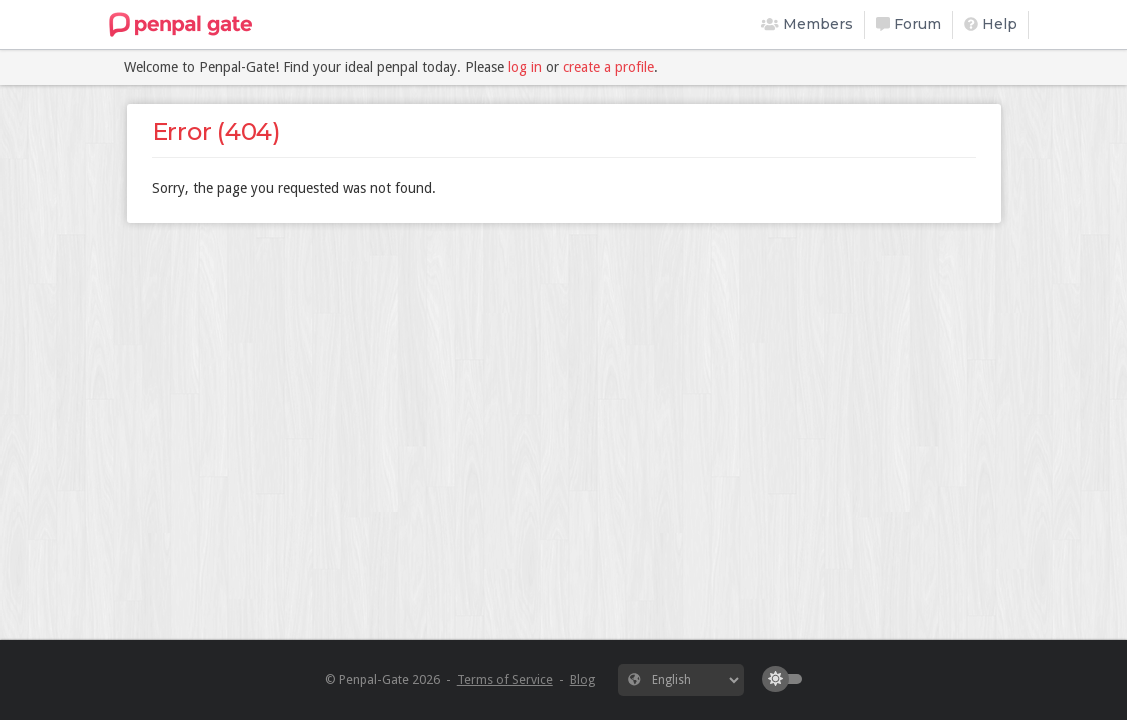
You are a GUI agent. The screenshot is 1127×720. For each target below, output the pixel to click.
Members (807, 24)
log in (525, 67)
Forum (908, 24)
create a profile (608, 67)
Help (990, 24)
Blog (582, 679)
